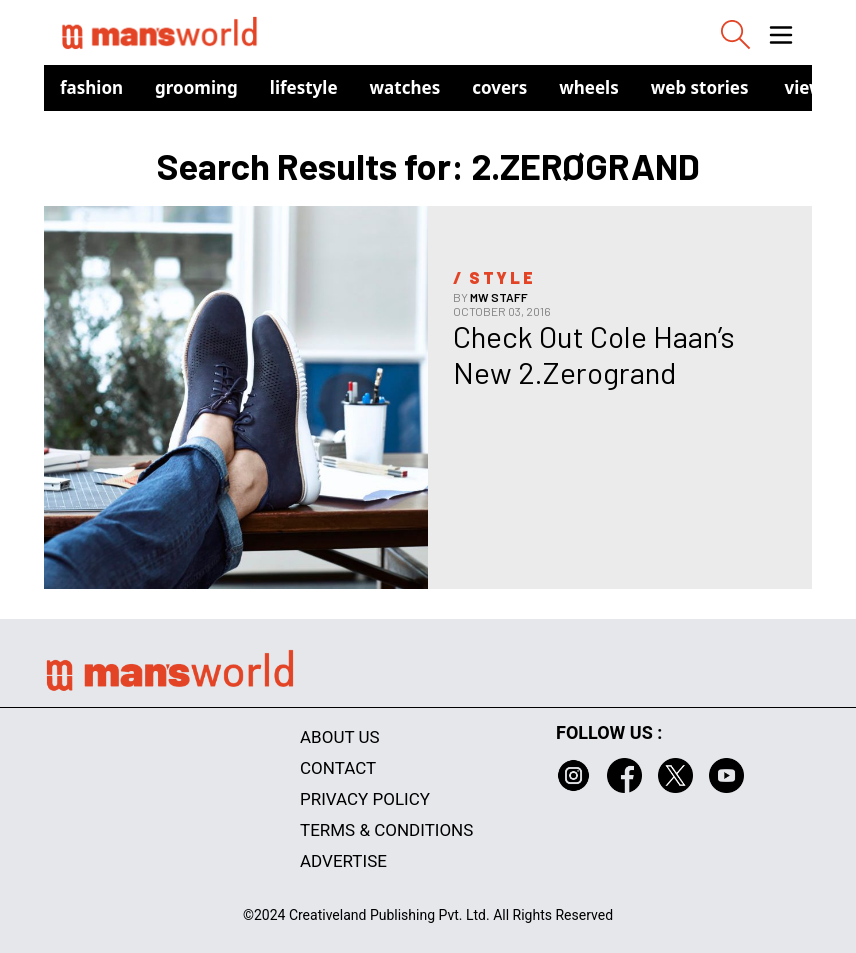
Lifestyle (304, 87)
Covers (499, 87)
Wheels (589, 87)
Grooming (196, 87)
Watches (405, 87)
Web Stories (700, 87)
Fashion (91, 87)
